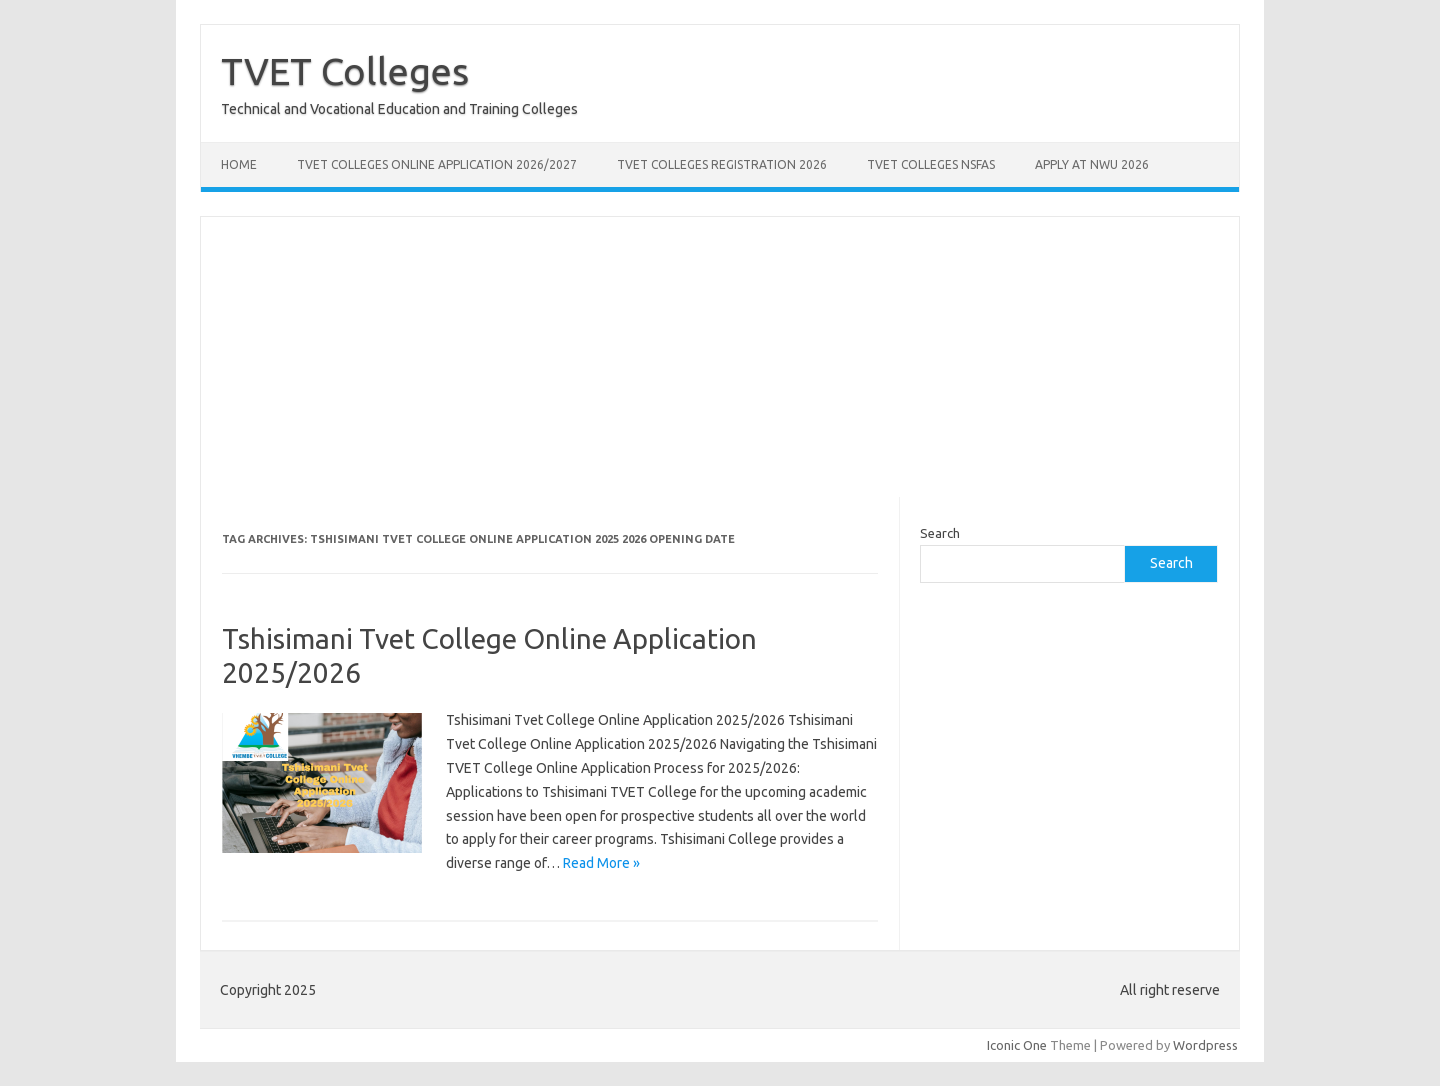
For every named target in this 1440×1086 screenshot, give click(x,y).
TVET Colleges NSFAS (931, 164)
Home (239, 164)
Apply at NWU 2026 (1092, 164)
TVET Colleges (345, 71)
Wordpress (1205, 1045)
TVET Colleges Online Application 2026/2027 (437, 164)
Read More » (601, 863)
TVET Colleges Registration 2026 (722, 164)
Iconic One (1017, 1045)
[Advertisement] (720, 357)
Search (940, 533)
